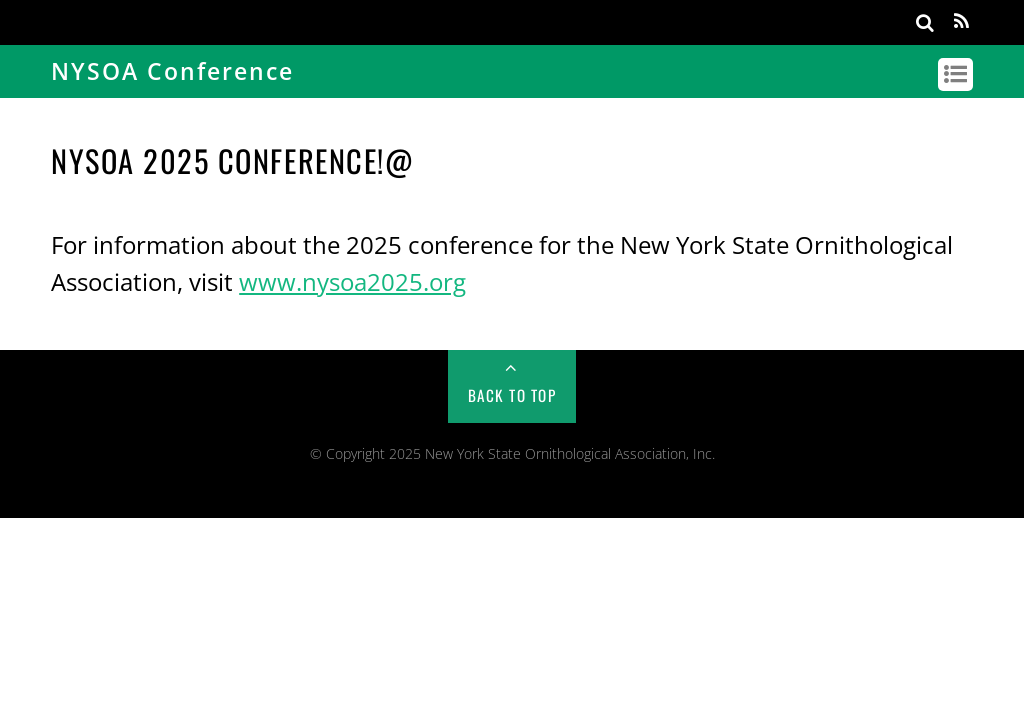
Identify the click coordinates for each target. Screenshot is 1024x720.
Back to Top (512, 395)
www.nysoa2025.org (352, 281)
